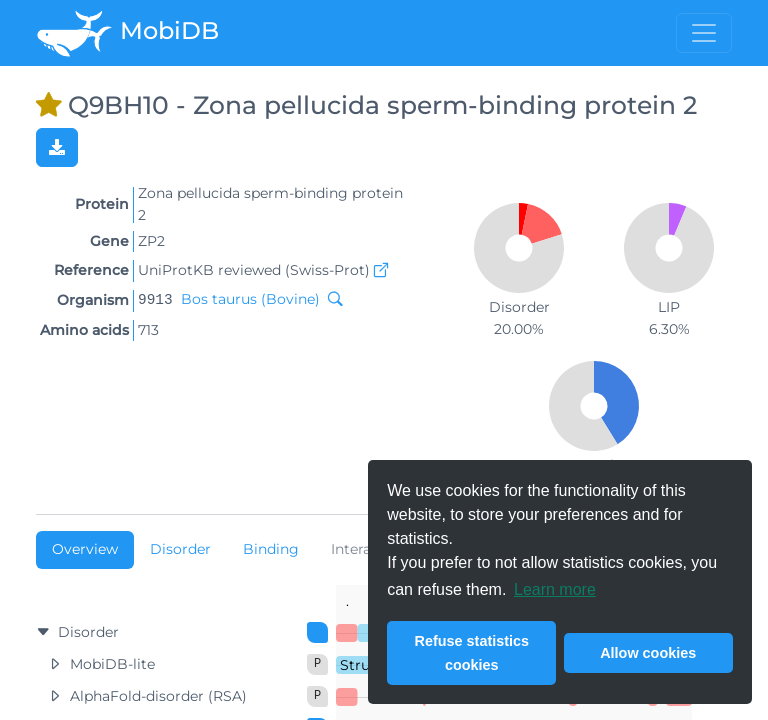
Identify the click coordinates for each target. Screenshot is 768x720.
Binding (271, 549)
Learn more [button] (555, 589)
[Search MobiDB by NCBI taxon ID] (331, 299)
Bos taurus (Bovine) (250, 299)
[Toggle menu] (704, 33)
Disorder (180, 549)
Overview (85, 549)
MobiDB (127, 33)
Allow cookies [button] (648, 653)
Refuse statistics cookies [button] (472, 653)
